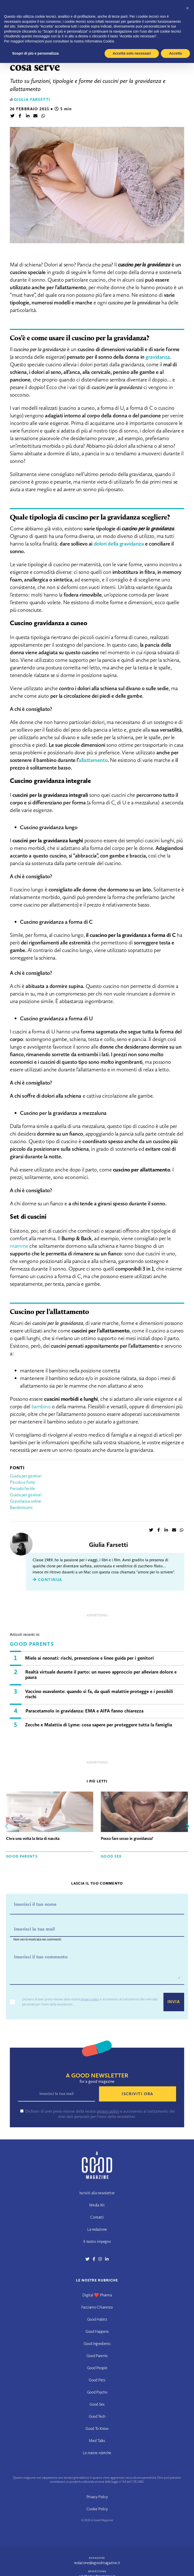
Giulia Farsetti (32, 99)
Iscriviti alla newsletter (97, 2192)
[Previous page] (6, 1826)
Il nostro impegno (97, 2241)
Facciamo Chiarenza (96, 2307)
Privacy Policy (97, 2496)
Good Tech (97, 2416)
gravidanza (158, 356)
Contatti (97, 2217)
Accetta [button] (175, 53)
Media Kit (97, 2205)
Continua (47, 1579)
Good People (97, 2367)
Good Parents (32, 1644)
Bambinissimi (21, 1507)
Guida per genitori (26, 1476)
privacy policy (90, 1999)
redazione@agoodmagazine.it (97, 2562)
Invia (173, 2002)
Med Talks (97, 2440)
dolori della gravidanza (119, 543)
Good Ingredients (97, 2343)
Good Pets (97, 2380)
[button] (187, 8)
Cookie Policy (97, 2508)
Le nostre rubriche (97, 2452)
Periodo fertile (22, 1488)
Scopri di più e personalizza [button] (35, 53)
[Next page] (187, 1826)
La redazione (97, 2229)
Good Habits (97, 2319)
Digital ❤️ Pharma (97, 2295)
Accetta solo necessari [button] (132, 53)
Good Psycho (97, 2392)
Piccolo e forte (22, 1482)
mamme (19, 1245)
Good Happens (97, 2331)
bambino (41, 1406)
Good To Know (96, 2428)
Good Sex (111, 1856)
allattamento (93, 760)
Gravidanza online (25, 1501)
